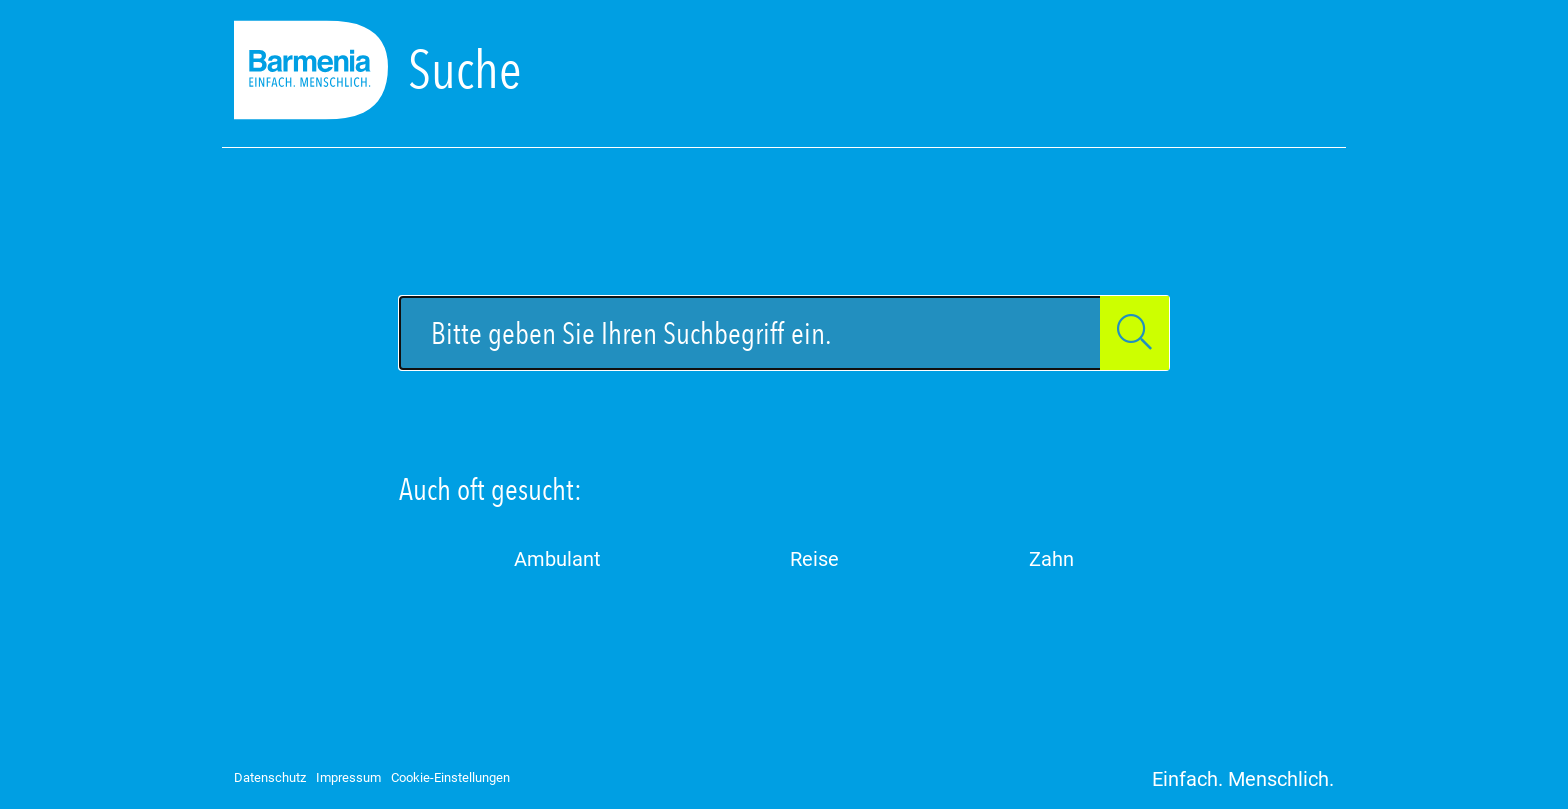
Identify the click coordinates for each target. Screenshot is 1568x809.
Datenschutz (270, 777)
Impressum (348, 777)
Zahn (1051, 559)
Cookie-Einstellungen (450, 777)
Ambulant (557, 559)
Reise (814, 559)
